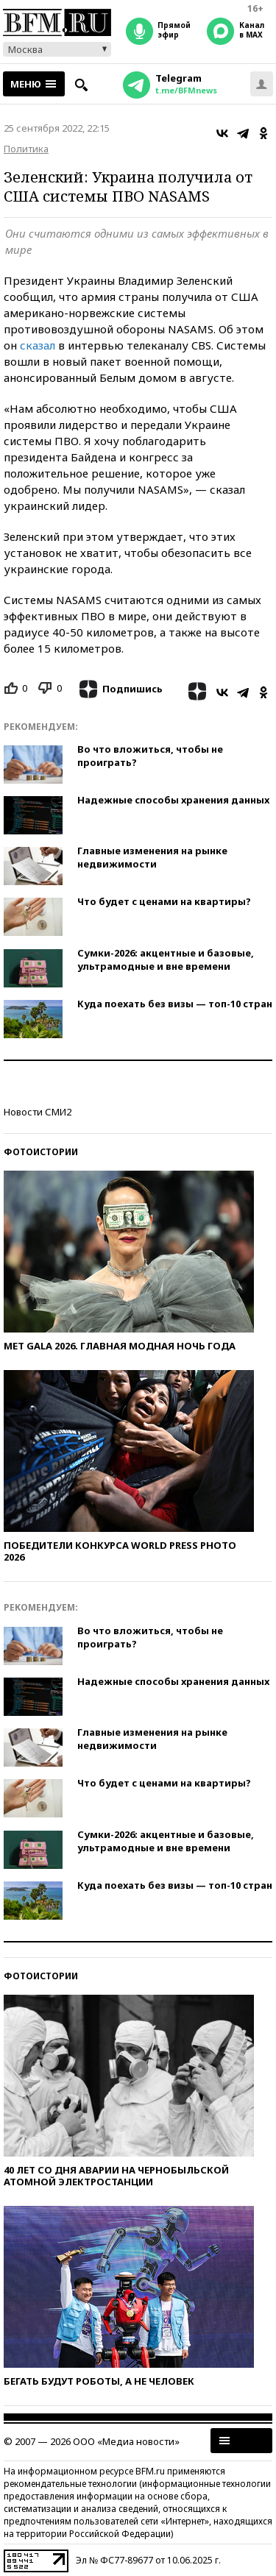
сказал (37, 345)
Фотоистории (41, 1152)
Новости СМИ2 (37, 1111)
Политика (26, 149)
